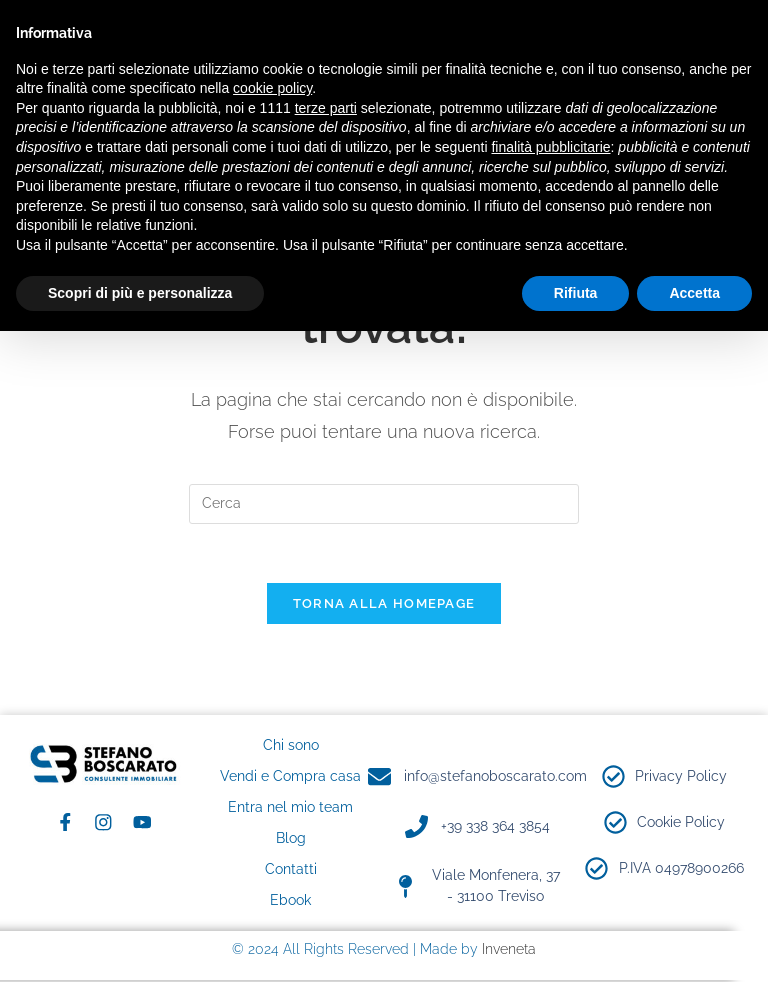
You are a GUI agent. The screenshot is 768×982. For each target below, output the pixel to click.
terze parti (326, 108)
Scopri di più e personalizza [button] (140, 293)
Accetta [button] (694, 293)
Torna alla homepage (384, 605)
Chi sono (291, 747)
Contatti (291, 871)
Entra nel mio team (290, 809)
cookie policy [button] (272, 88)
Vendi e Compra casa (290, 778)
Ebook (290, 902)
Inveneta (509, 951)
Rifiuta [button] (576, 293)
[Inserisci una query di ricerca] (384, 504)
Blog (291, 840)
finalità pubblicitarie (550, 147)
